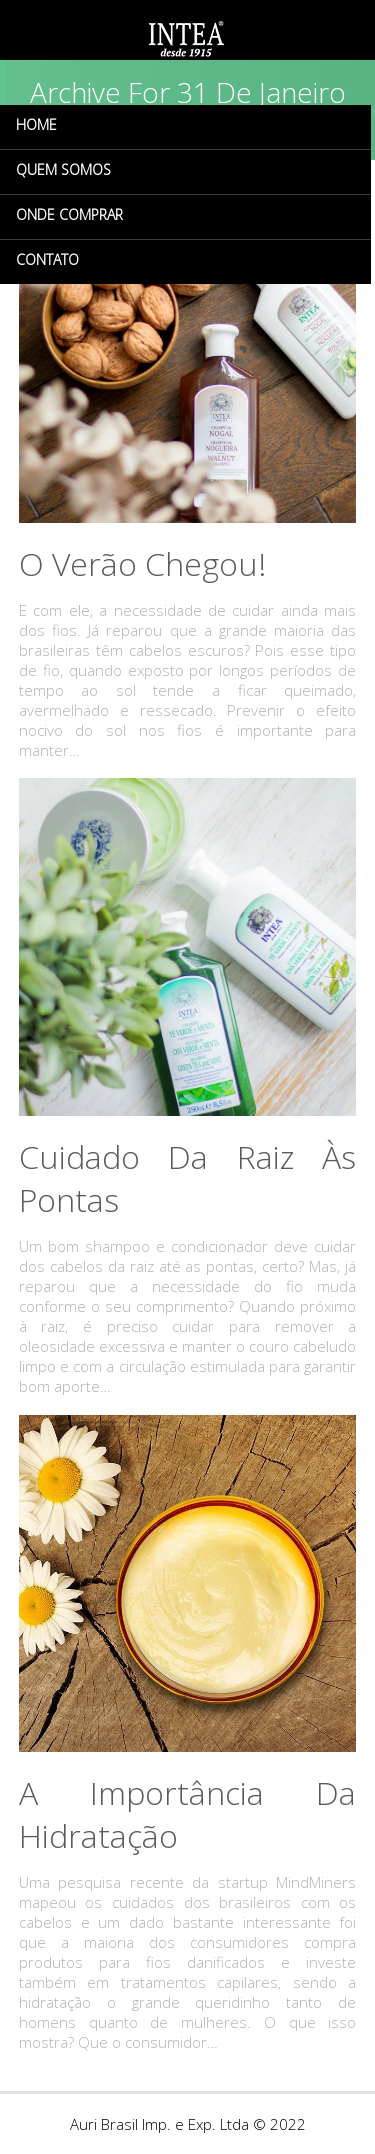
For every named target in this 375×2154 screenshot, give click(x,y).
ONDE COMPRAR (69, 214)
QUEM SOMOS (63, 169)
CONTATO (47, 259)
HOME (36, 124)
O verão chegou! (142, 563)
